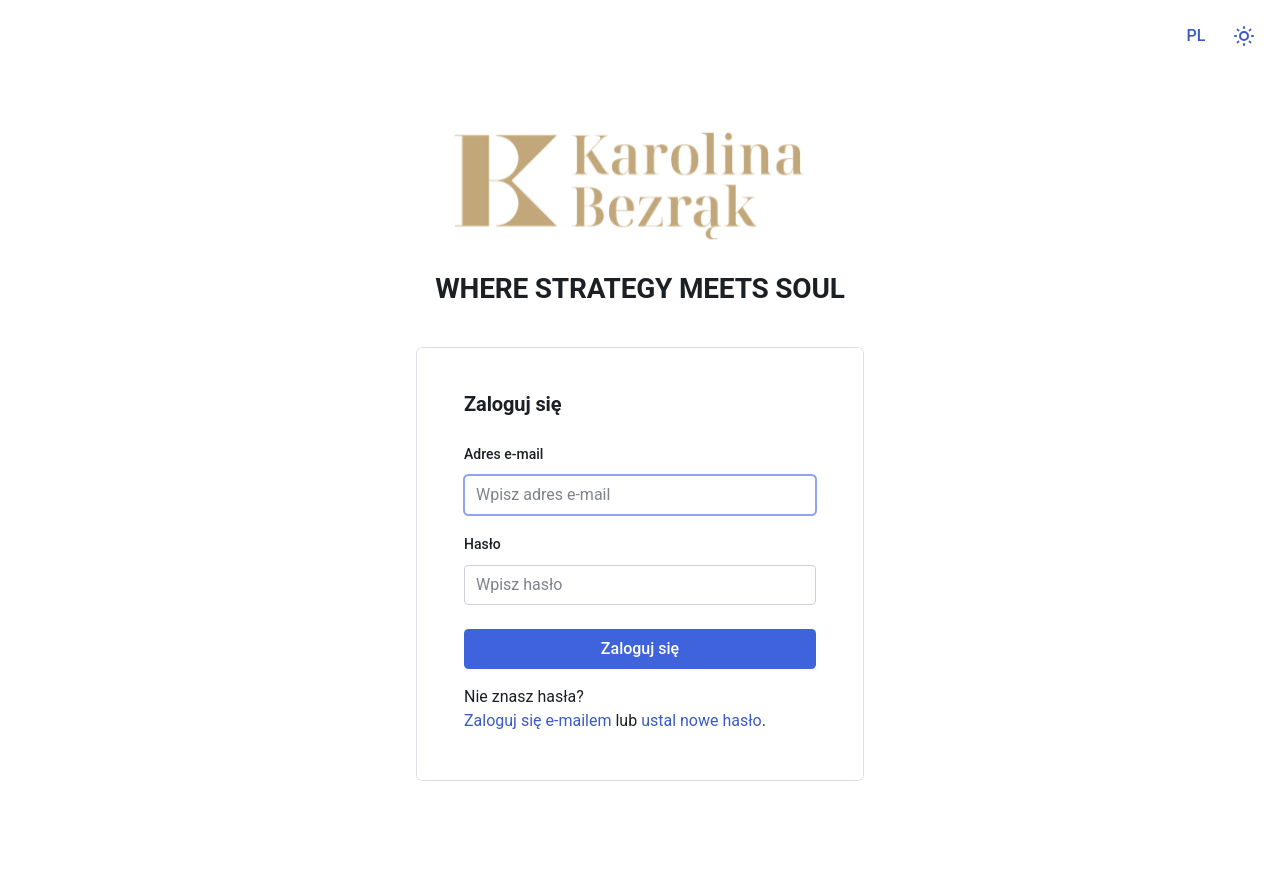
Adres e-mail (503, 454)
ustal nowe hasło (701, 720)
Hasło (482, 544)
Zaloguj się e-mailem (537, 720)
